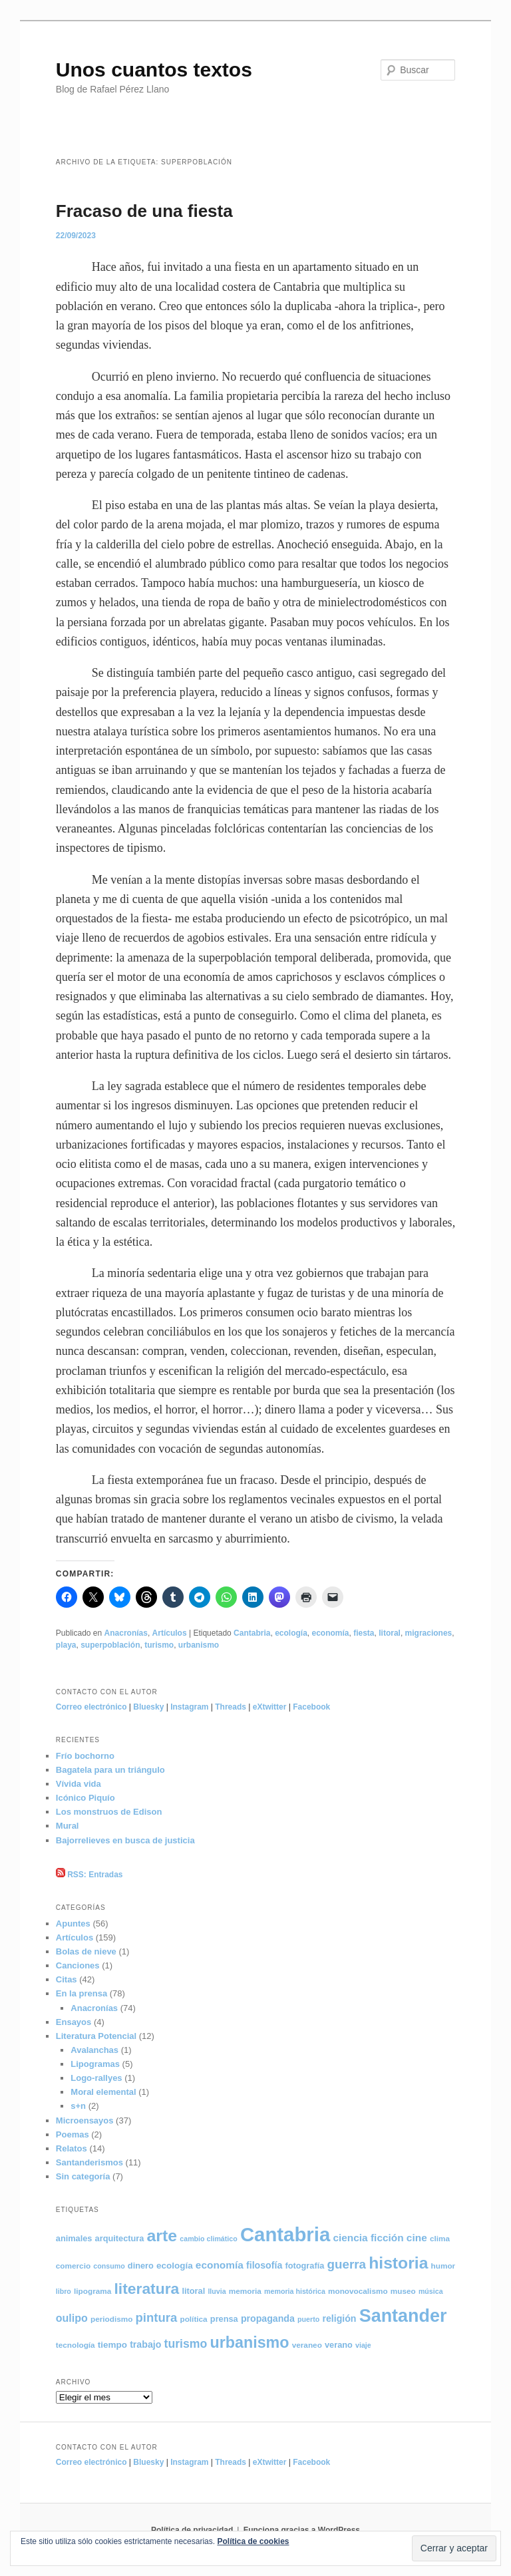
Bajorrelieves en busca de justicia (125, 1840)
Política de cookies (253, 2541)
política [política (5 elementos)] (193, 2318)
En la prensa (81, 1993)
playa (66, 1645)
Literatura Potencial (96, 2036)
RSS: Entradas (89, 1874)
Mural (67, 1826)
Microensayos (85, 2120)
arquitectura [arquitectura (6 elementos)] (119, 2238)
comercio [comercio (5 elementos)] (73, 2265)
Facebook (311, 1707)
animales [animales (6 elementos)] (74, 2238)
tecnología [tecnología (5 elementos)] (75, 2344)
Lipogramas (95, 2064)
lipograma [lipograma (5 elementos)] (92, 2291)
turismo (159, 1645)
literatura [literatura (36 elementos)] (146, 2288)
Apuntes (73, 1924)
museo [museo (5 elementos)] (403, 2291)
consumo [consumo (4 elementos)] (108, 2266)
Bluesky (148, 1707)
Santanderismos (89, 2162)
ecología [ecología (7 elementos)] (174, 2266)
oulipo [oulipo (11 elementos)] (72, 2318)
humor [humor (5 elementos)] (443, 2265)
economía (330, 1633)
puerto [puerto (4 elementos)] (308, 2319)
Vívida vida (78, 1784)
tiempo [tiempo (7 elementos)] (112, 2345)
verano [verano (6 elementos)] (339, 2345)
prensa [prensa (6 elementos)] (224, 2319)
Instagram (189, 1707)
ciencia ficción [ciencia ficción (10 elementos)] (368, 2237)
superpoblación (110, 1645)
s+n (78, 2106)
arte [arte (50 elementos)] (162, 2236)
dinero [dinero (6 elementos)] (141, 2266)
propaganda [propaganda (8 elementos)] (268, 2318)
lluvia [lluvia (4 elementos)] (217, 2291)
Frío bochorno (85, 1756)
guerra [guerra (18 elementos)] (347, 2264)
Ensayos (73, 2022)
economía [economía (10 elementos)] (220, 2265)
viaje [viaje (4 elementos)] (363, 2345)
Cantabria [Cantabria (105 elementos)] (285, 2234)
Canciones (78, 1965)
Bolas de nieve (86, 1951)
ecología (291, 1633)
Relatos (71, 2148)
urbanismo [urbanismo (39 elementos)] (249, 2342)
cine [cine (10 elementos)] (417, 2237)
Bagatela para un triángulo (110, 1770)
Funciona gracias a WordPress (302, 2530)
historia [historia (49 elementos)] (398, 2263)
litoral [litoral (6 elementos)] (193, 2291)
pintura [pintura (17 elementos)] (157, 2317)
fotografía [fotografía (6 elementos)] (304, 2266)
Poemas (72, 2134)
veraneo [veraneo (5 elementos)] (307, 2344)
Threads (230, 1707)
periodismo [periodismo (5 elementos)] (111, 2318)
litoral (390, 1633)
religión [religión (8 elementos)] (339, 2318)
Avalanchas (94, 2050)
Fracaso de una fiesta (144, 211)
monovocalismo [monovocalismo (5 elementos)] (358, 2291)
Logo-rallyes (96, 2078)
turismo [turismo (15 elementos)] (186, 2343)
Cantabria (252, 1633)
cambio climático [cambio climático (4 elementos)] (208, 2239)
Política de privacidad (192, 2530)
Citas (66, 1979)
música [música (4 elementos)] (431, 2291)
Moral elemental (103, 2092)
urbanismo (198, 1645)
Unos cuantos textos (154, 70)
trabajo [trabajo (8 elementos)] (145, 2344)
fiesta (363, 1633)
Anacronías (126, 1633)
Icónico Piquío (85, 1798)
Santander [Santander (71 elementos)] (403, 2316)
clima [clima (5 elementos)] (440, 2238)
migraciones (428, 1633)
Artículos (169, 1633)
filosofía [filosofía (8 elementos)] (264, 2265)
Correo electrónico (91, 1707)
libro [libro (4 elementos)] (63, 2291)
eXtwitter (270, 1707)
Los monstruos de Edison (109, 1812)
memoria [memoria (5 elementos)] (245, 2291)
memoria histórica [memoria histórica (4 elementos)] (294, 2291)
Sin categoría (83, 2176)
